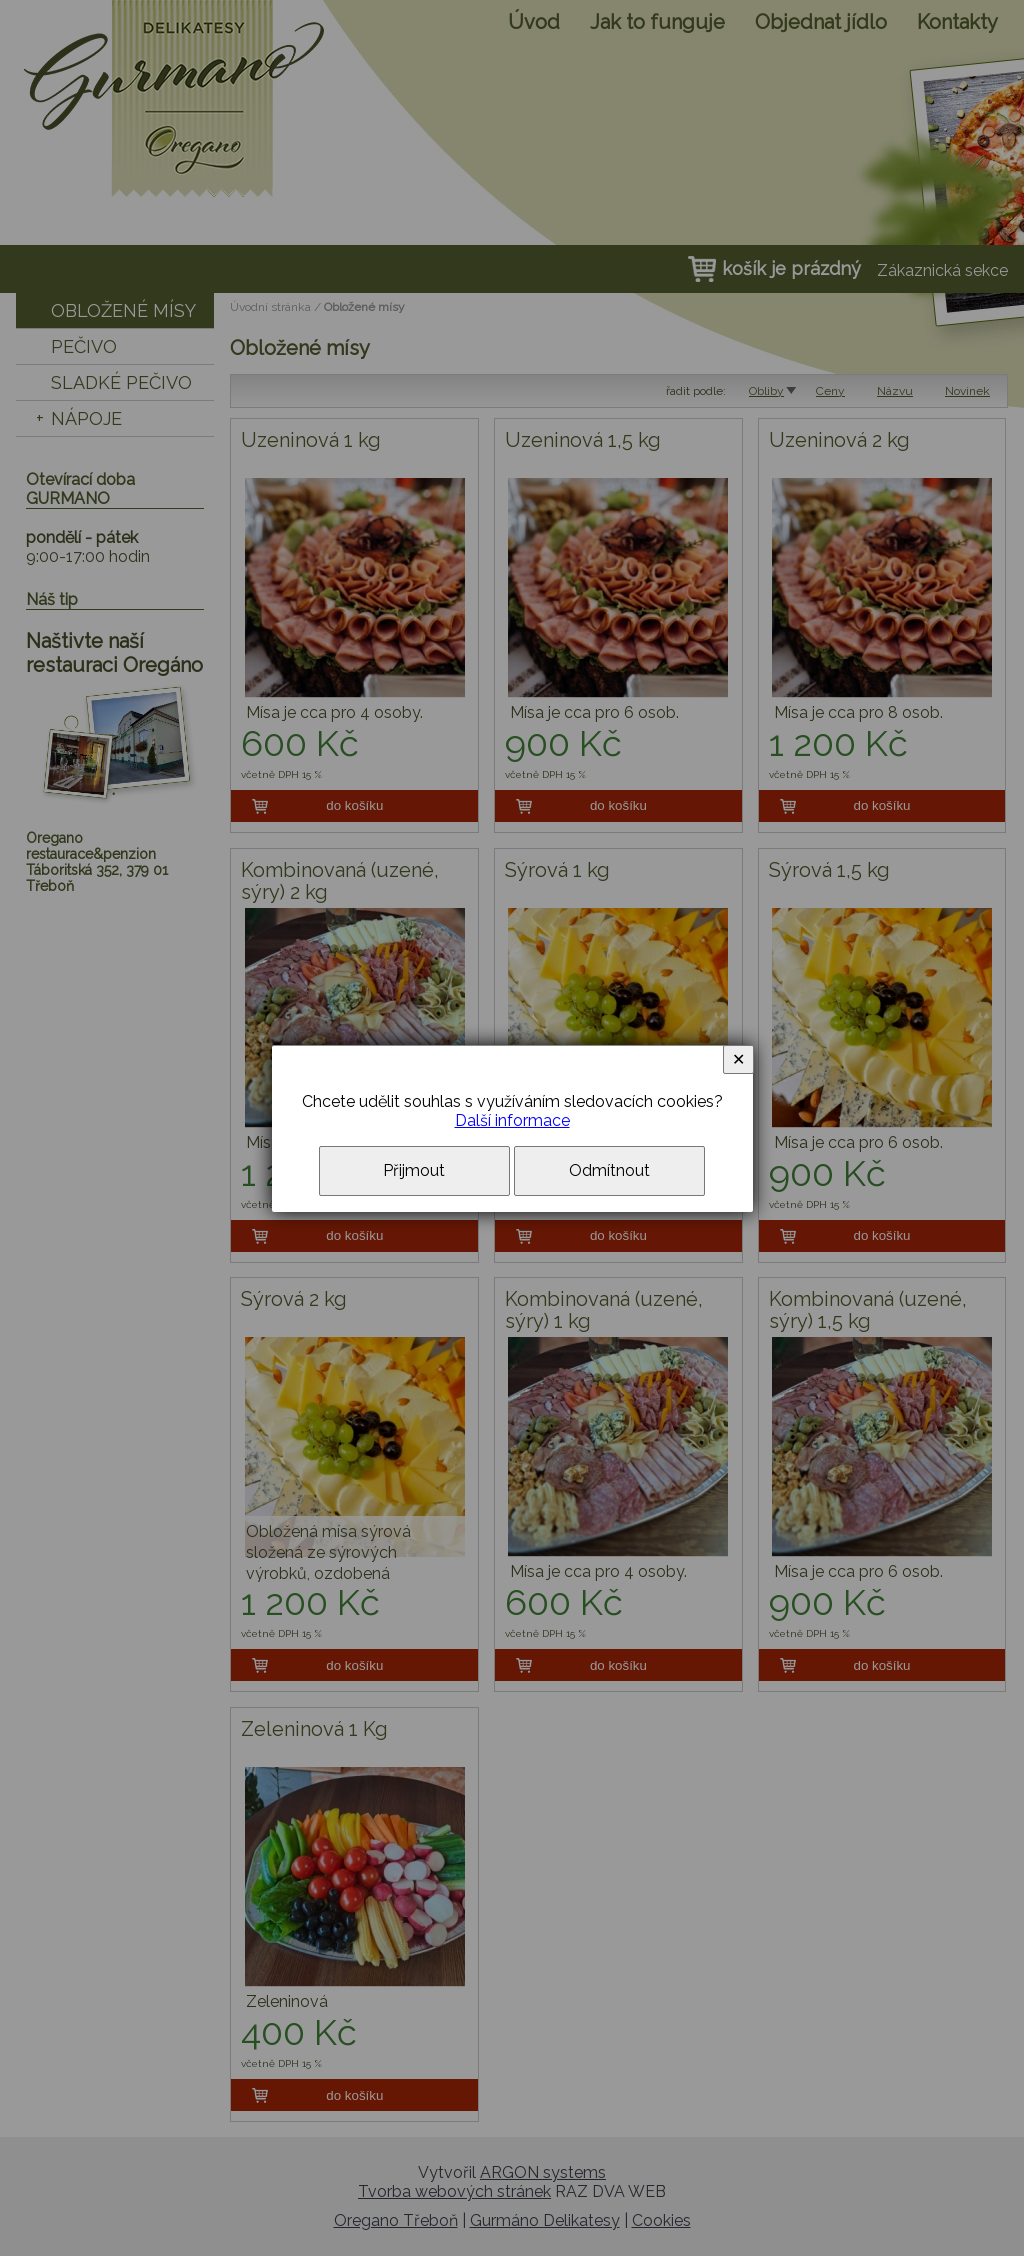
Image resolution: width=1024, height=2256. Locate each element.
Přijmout (414, 1170)
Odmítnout (609, 1170)
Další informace (512, 1120)
